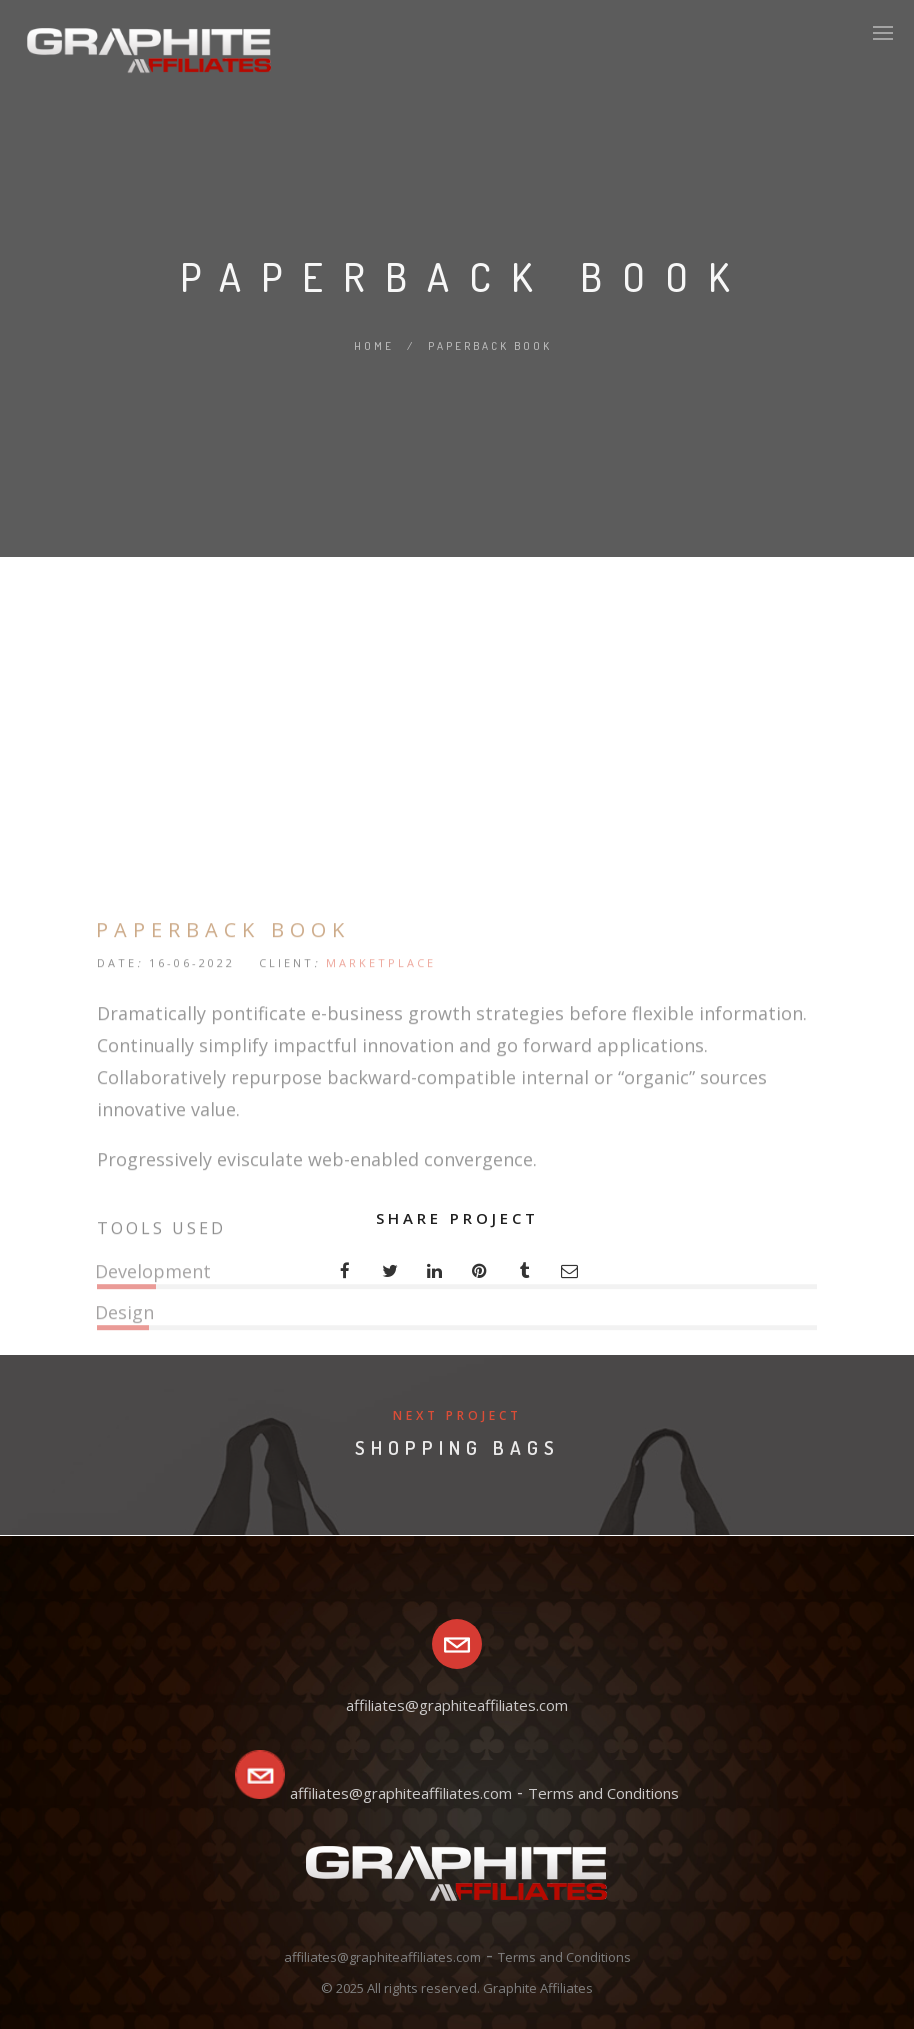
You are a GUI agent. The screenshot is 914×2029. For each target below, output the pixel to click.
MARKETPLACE (381, 1139)
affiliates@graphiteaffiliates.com (401, 1793)
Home (374, 346)
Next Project (457, 1415)
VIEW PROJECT (187, 1564)
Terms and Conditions (603, 1793)
